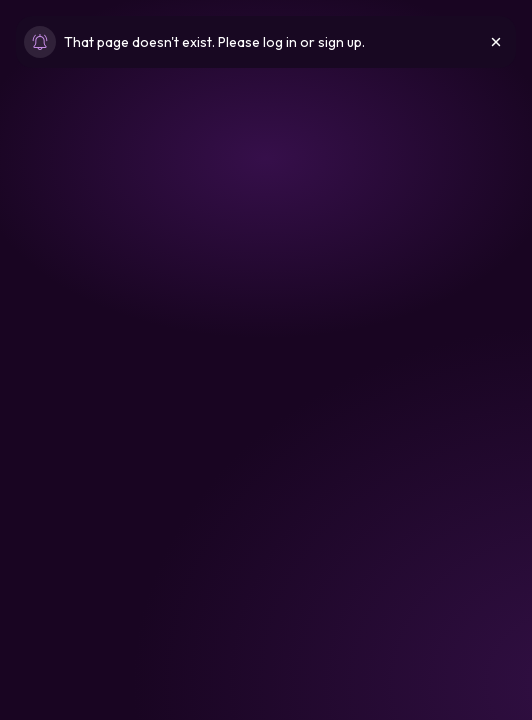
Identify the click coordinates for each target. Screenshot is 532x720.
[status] (266, 42)
